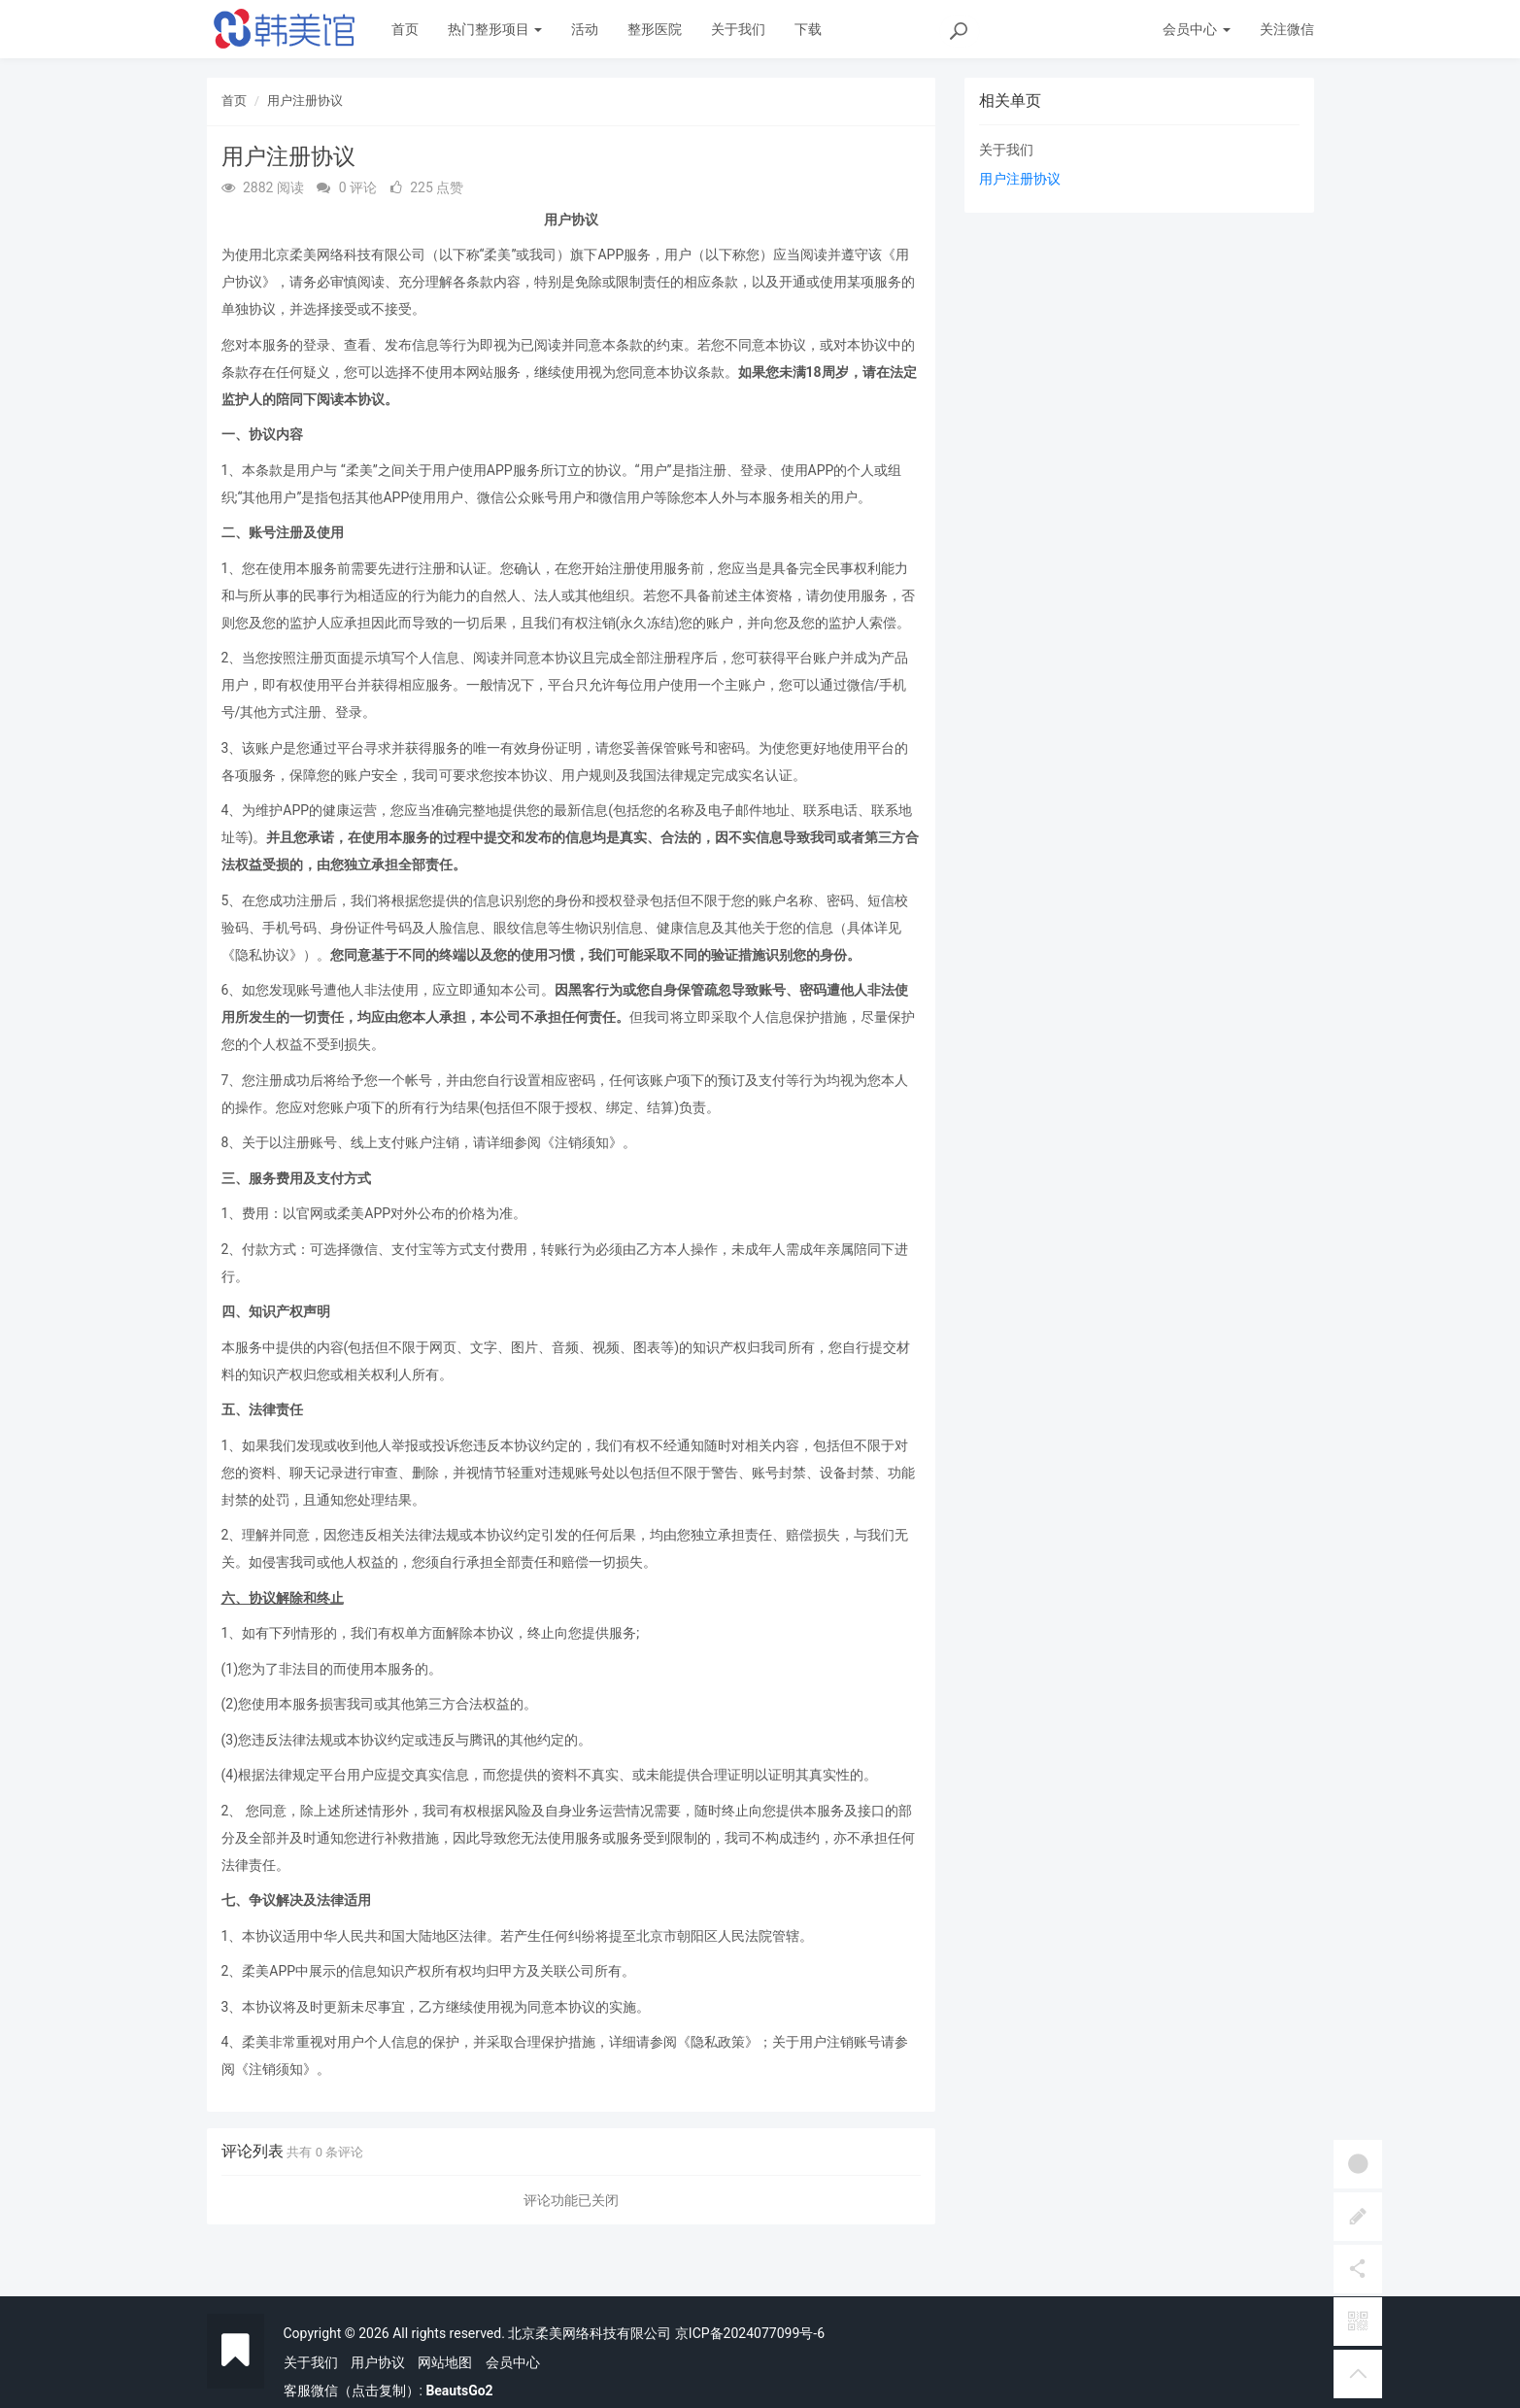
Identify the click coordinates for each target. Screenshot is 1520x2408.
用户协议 (378, 2362)
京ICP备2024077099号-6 (750, 2333)
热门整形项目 (495, 29)
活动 (584, 29)
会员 (1196, 29)
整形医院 (654, 29)
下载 (808, 29)
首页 (405, 29)
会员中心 (513, 2362)
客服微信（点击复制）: (388, 2390)
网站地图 (445, 2362)
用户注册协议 (305, 100)
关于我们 (738, 29)
